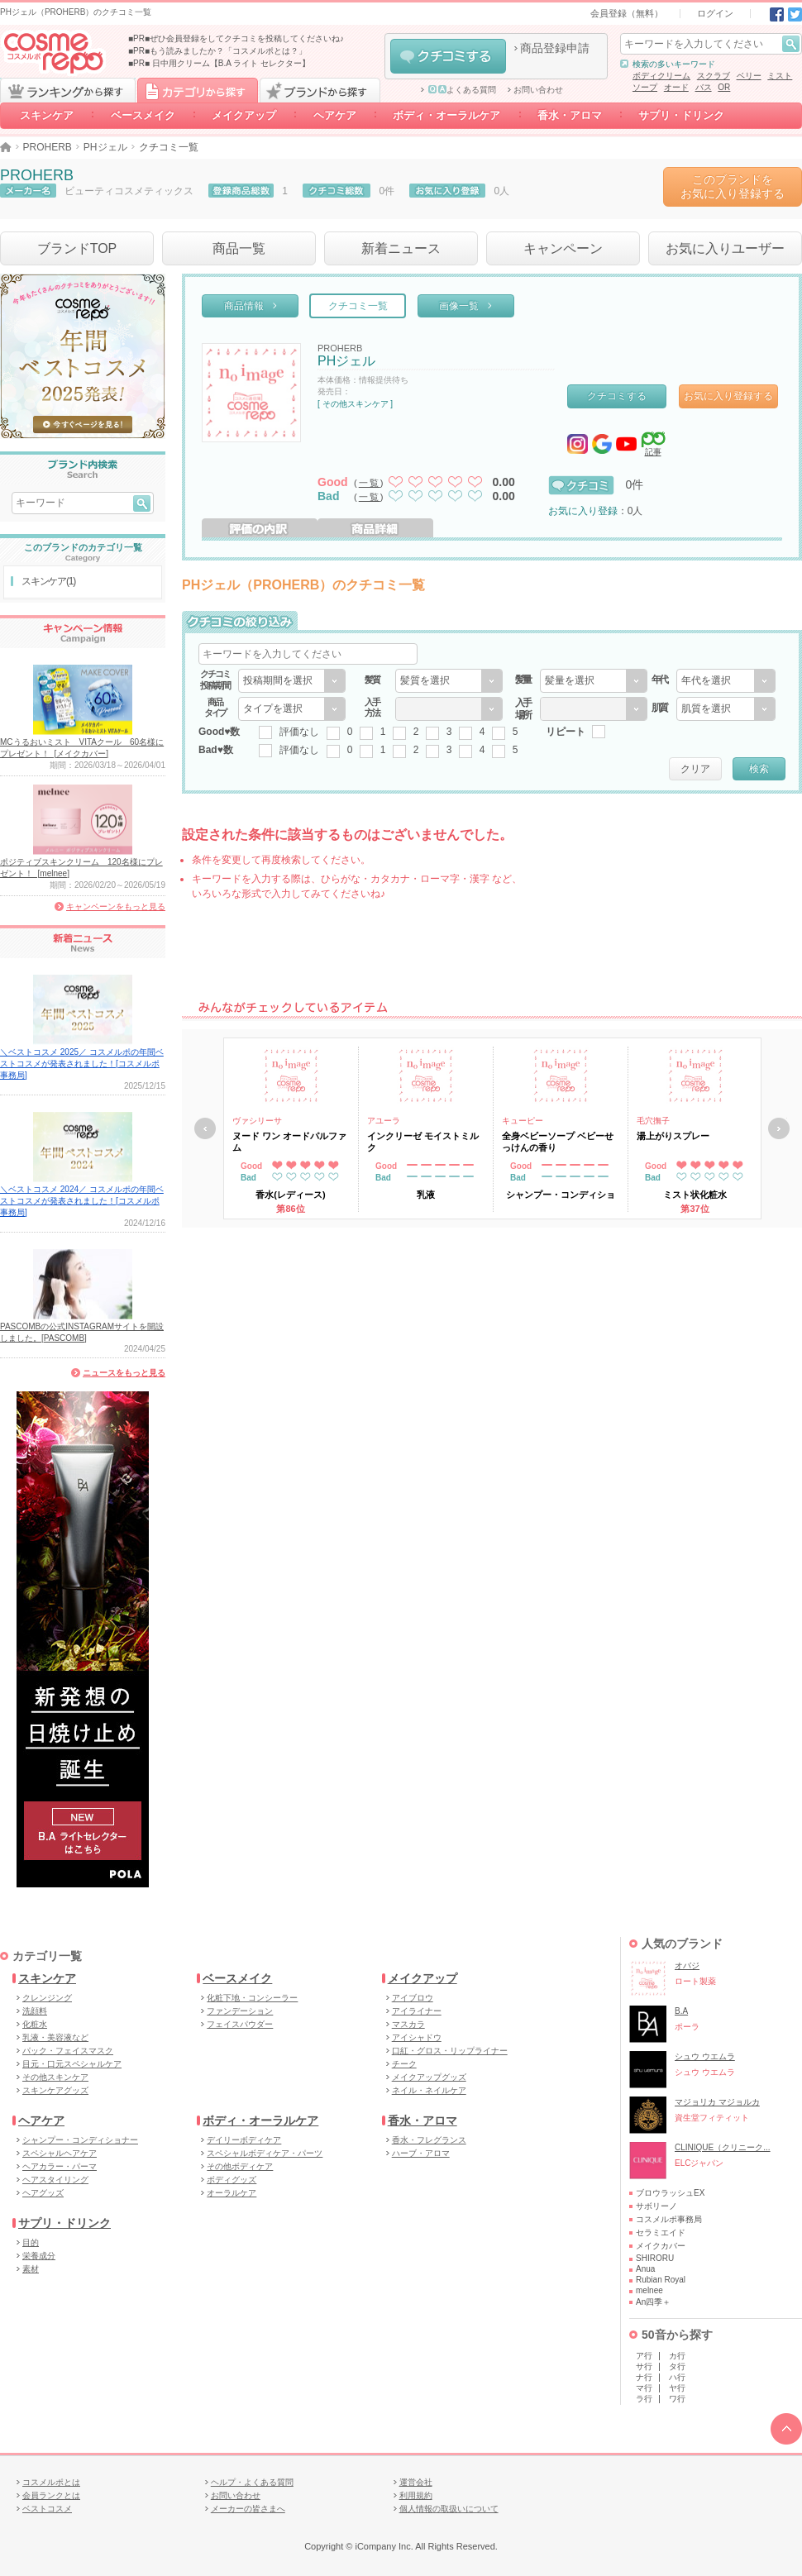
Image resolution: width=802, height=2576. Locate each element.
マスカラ (408, 2024)
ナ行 (644, 2377)
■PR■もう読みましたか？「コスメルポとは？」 (217, 50)
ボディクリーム (661, 75)
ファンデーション (240, 2010)
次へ (779, 1128)
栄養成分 (38, 2255)
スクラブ (713, 75)
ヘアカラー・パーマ (59, 2166)
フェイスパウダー (240, 2024)
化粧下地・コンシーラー (252, 1997)
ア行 (644, 2355)
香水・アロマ (569, 115)
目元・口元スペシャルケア (72, 2063)
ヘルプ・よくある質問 (252, 2482)
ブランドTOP (77, 248)
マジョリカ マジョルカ (717, 2101)
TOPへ (786, 2429)
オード (676, 87)
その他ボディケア (240, 2166)
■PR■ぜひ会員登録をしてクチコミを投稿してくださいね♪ (236, 38)
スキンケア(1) (48, 581)
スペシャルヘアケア (59, 2153)
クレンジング (47, 1997)
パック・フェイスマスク (67, 2050)
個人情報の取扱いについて (449, 2508)
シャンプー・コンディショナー (80, 2139)
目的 (30, 2242)
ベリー (749, 75)
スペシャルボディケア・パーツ (264, 2153)
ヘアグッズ (43, 2192)
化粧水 (34, 2024)
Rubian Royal (660, 2279)
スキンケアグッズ (55, 2090)
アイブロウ (412, 1997)
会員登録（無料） (626, 13)
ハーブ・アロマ (421, 2153)
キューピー (522, 1120)
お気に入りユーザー (725, 248)
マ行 (644, 2387)
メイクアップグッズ (429, 2077)
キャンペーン (563, 248)
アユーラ (383, 1120)
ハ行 (677, 2377)
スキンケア (47, 115)
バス (703, 87)
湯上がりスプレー (673, 1136)
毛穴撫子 (653, 1120)
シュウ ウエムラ (705, 2056)
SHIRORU (655, 2258)
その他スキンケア (55, 2077)
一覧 (369, 483)
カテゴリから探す (197, 90)
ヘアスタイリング (55, 2179)
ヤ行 (677, 2387)
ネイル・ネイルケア (429, 2090)
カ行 (677, 2355)
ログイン (715, 13)
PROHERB (47, 147)
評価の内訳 (259, 527)
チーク (404, 2063)
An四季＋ (653, 2301)
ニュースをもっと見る (124, 1372)
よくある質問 (462, 90)
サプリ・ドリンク (681, 115)
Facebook (777, 14)
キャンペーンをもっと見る (115, 906)
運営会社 (415, 2482)
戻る (205, 1128)
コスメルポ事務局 (669, 2219)
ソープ (645, 87)
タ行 (677, 2366)
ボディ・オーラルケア (447, 115)
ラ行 (644, 2398)
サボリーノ (656, 2206)
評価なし (299, 731)
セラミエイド (660, 2232)
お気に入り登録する (728, 396)
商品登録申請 (555, 48)
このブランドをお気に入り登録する (732, 186)
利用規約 (415, 2495)
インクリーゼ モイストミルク (423, 1141)
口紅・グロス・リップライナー (450, 2050)
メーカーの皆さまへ (248, 2508)
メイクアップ (244, 115)
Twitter (795, 14)
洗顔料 (34, 2010)
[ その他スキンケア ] (355, 403)
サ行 (644, 2366)
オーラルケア (231, 2192)
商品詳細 (375, 527)
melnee (649, 2290)
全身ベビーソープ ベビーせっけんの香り (557, 1141)
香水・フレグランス (429, 2139)
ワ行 (677, 2398)
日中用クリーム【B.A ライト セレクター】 (231, 63)
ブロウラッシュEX (670, 2192)
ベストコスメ (47, 2508)
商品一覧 (238, 248)
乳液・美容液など (55, 2037)
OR (724, 87)
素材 (30, 2268)
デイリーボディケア (244, 2139)
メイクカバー (660, 2245)
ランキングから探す (68, 90)
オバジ (687, 1965)
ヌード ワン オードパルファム (289, 1141)
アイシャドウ (417, 2037)
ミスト (779, 75)
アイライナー (417, 2010)
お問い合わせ (538, 90)
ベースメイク (143, 115)
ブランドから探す (320, 90)
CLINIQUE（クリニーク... (723, 2147)
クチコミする (448, 56)
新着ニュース (401, 248)
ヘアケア (334, 115)
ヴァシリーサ (257, 1120)
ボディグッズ (231, 2179)
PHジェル (105, 147)
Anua (645, 2268)
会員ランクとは (51, 2495)
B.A (681, 2010)
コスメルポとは (51, 2482)
